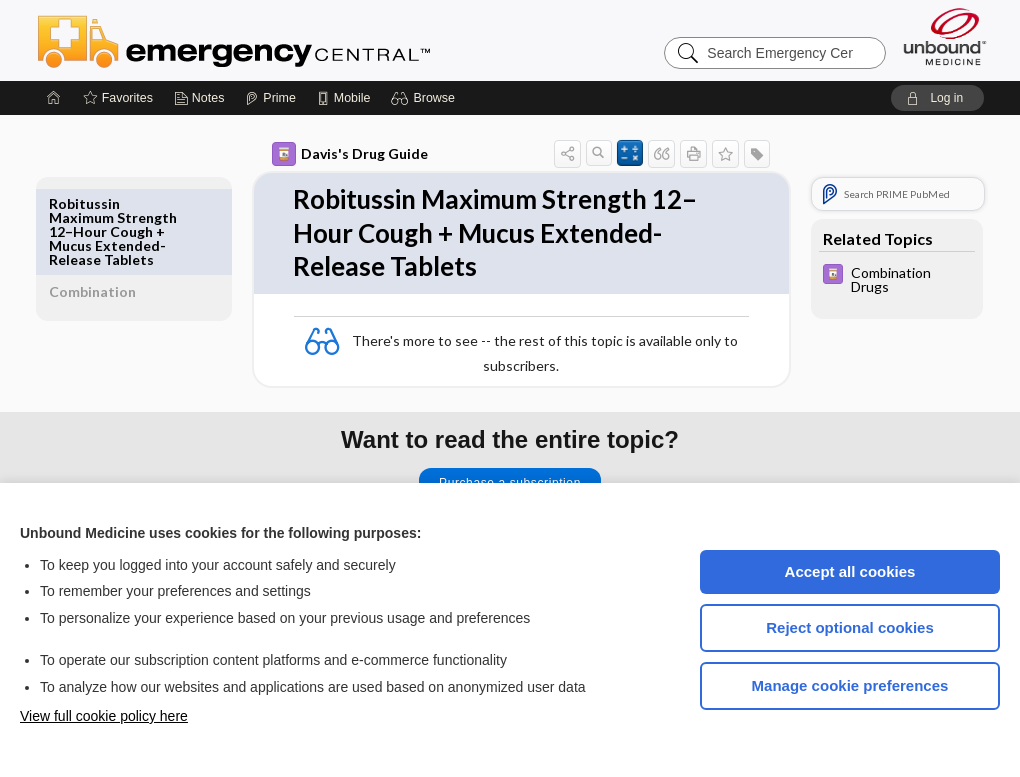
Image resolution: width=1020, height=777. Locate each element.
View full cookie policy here (104, 716)
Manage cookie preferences (850, 685)
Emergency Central (286, 40)
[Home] (54, 98)
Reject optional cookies (850, 627)
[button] (425, 98)
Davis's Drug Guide (327, 154)
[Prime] (270, 98)
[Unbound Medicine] (945, 36)
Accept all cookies (850, 571)
